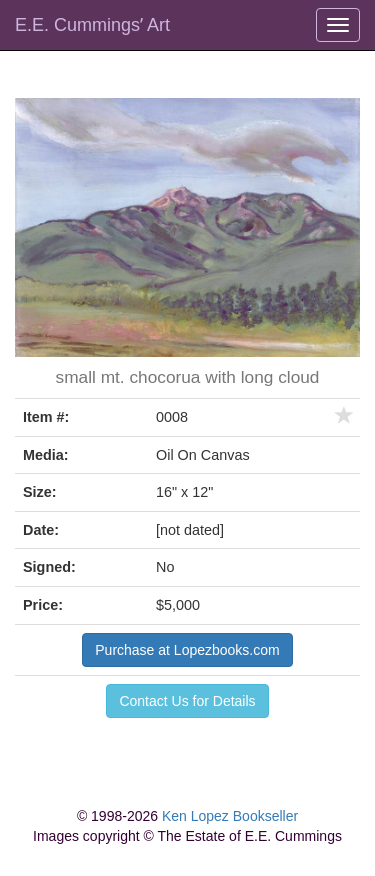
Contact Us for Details (187, 701)
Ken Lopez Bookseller (230, 816)
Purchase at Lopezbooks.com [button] (187, 650)
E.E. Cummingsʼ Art (92, 25)
